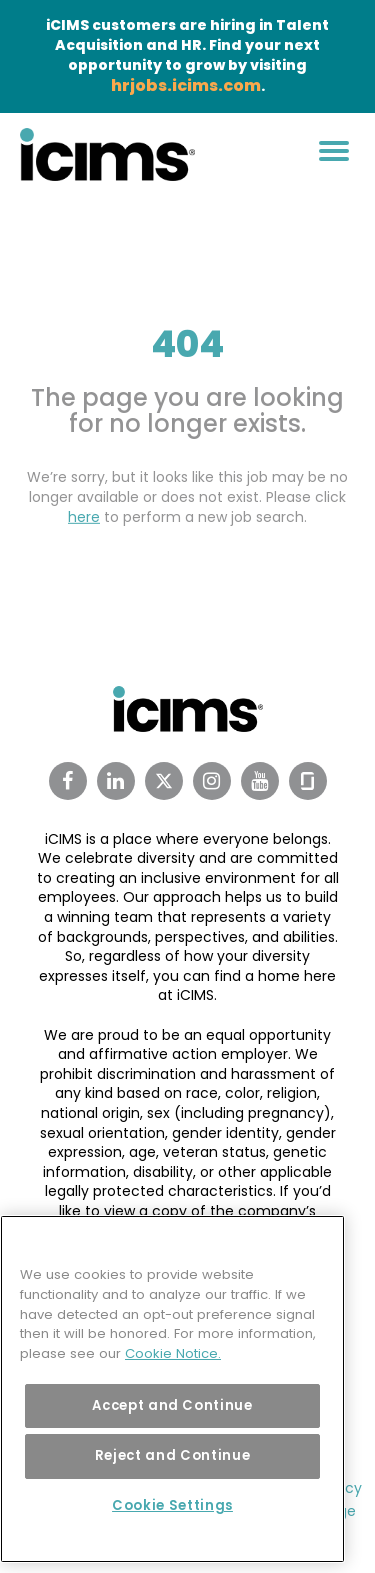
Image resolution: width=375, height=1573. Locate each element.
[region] (172, 1389)
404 (187, 344)
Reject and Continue (172, 1455)
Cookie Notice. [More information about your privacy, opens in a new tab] (173, 1353)
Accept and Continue (172, 1405)
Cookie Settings (172, 1505)
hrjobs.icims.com (186, 85)
